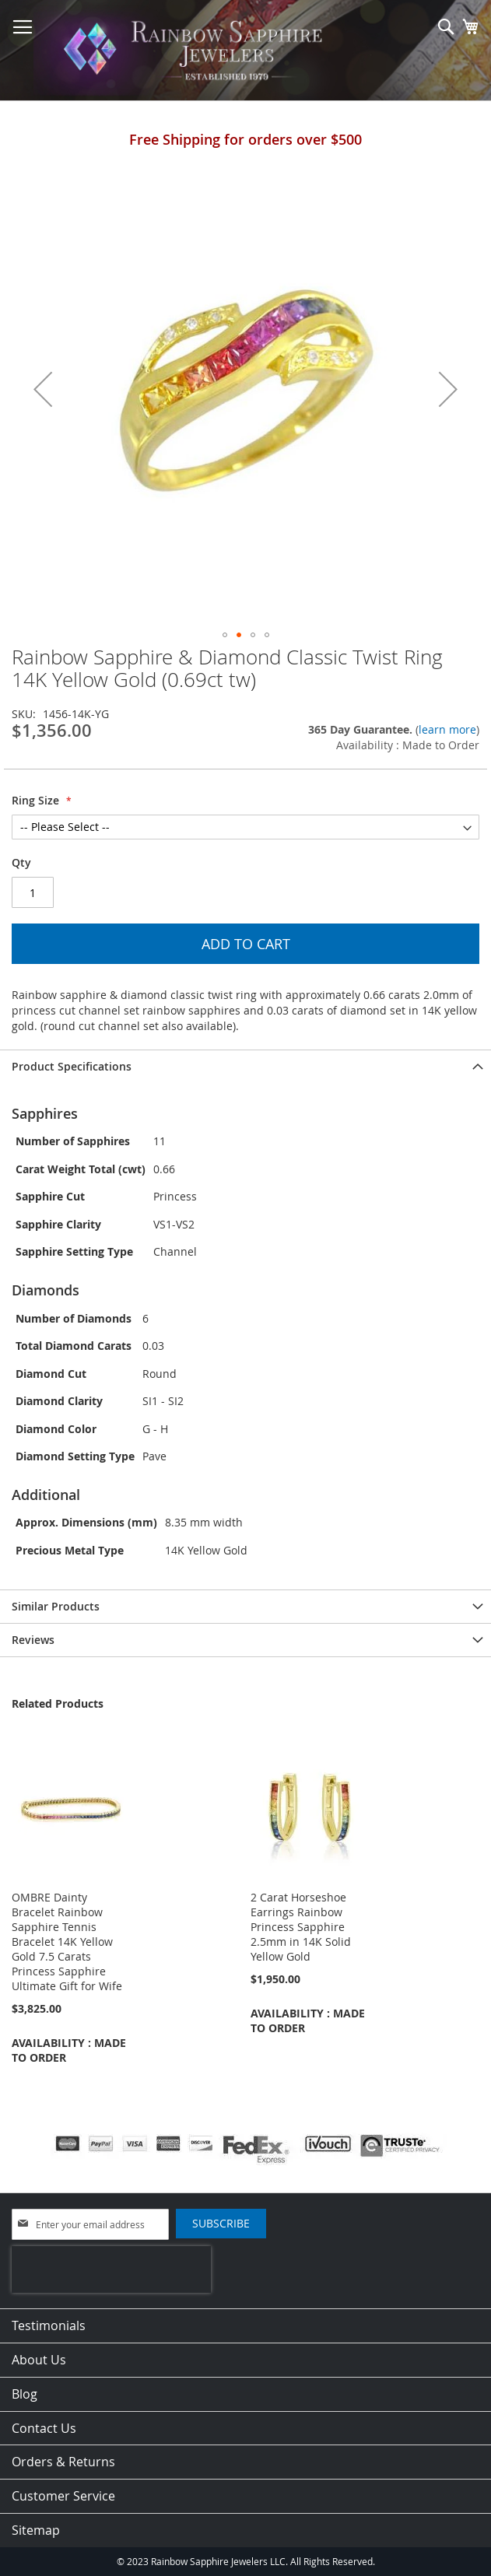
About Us (39, 2359)
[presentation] (111, 2269)
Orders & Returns (63, 2461)
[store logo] (197, 50)
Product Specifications (72, 1066)
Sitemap (36, 2530)
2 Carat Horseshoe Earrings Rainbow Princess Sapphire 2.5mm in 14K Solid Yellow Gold (301, 1927)
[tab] (245, 1066)
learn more (447, 729)
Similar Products (56, 1606)
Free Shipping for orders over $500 (245, 139)
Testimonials (49, 2325)
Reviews (33, 1639)
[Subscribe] (221, 2223)
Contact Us (44, 2428)
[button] (43, 389)
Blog (24, 2394)
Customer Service (63, 2495)
